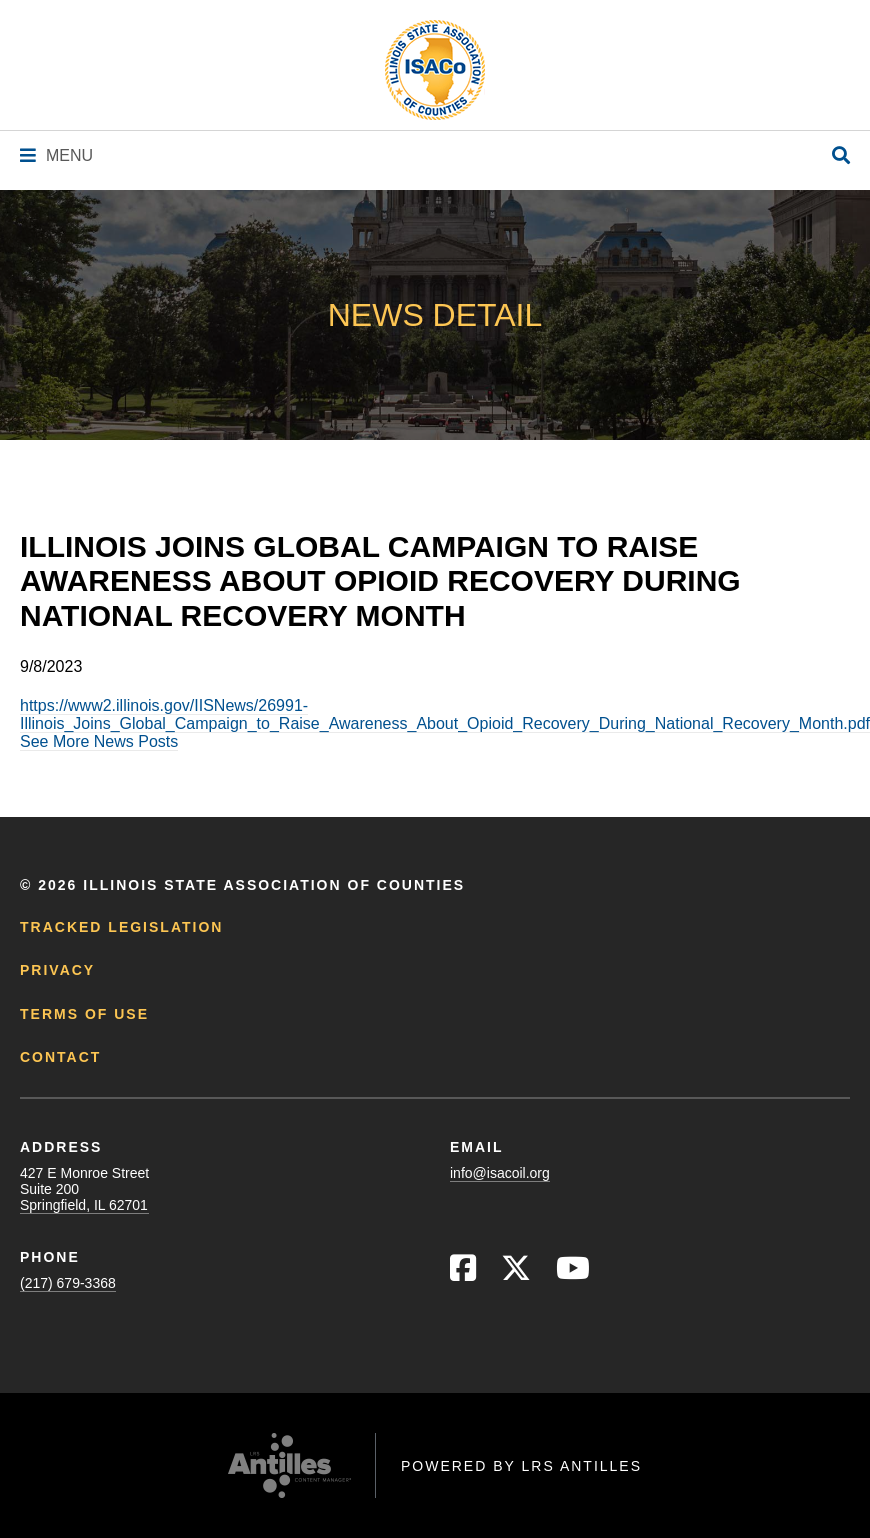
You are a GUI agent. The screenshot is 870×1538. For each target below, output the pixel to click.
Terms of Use (84, 1014)
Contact (60, 1057)
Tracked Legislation (121, 927)
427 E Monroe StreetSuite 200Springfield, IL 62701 (84, 1189)
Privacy (57, 970)
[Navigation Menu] (56, 155)
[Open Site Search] (841, 156)
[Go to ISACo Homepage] (435, 70)
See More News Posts (99, 741)
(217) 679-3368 (68, 1283)
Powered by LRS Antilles (521, 1466)
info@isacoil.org (500, 1173)
